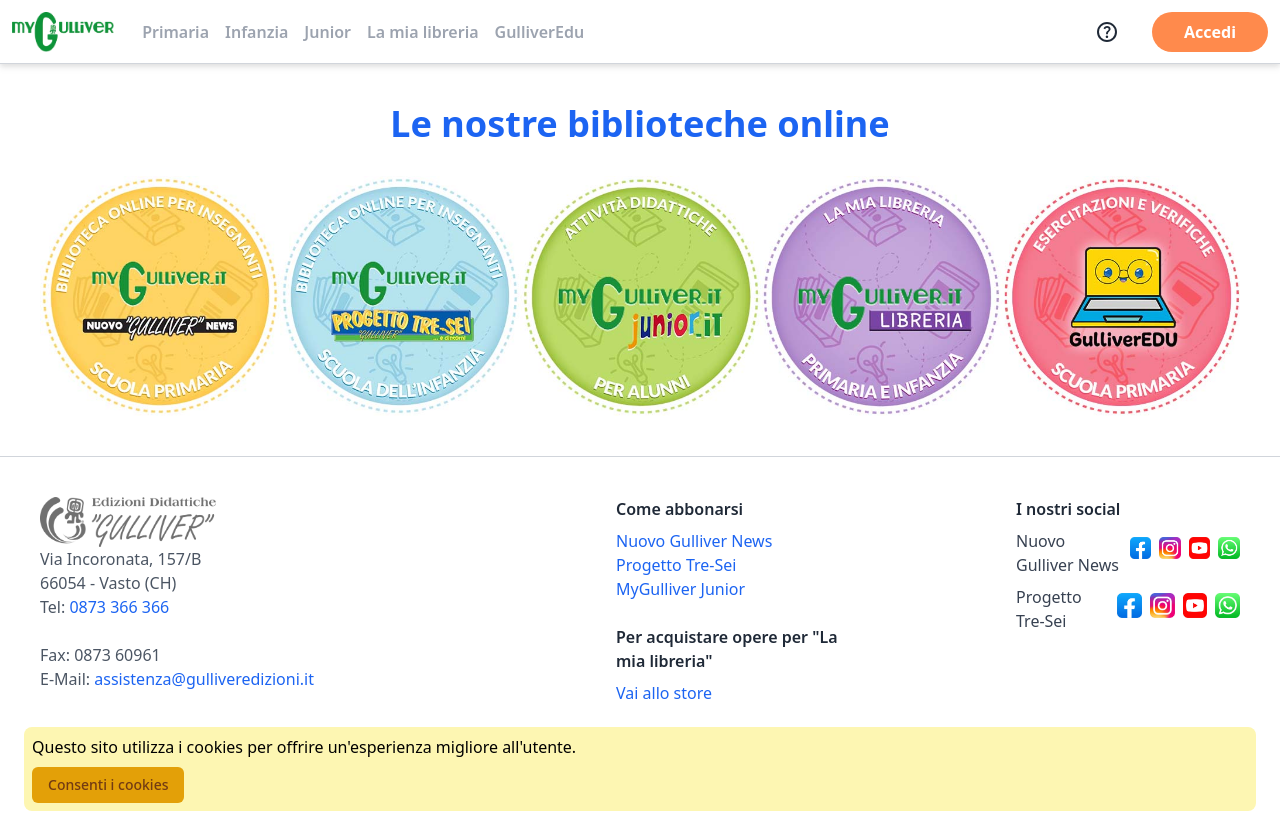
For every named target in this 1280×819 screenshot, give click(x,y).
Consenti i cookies (108, 784)
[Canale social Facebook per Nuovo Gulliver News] (1141, 553)
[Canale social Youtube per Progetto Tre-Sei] (1195, 609)
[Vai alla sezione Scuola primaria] (160, 296)
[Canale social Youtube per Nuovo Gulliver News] (1200, 553)
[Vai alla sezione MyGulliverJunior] (640, 296)
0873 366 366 (119, 607)
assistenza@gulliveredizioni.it (204, 679)
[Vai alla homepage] (63, 32)
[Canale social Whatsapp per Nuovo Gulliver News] (1229, 553)
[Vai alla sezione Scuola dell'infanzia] (400, 296)
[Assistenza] (1107, 32)
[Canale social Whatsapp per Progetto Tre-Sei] (1227, 609)
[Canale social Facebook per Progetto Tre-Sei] (1129, 609)
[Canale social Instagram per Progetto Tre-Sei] (1162, 609)
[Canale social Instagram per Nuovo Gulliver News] (1170, 553)
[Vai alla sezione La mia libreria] (880, 296)
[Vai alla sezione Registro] (1120, 296)
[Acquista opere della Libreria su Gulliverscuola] (728, 693)
